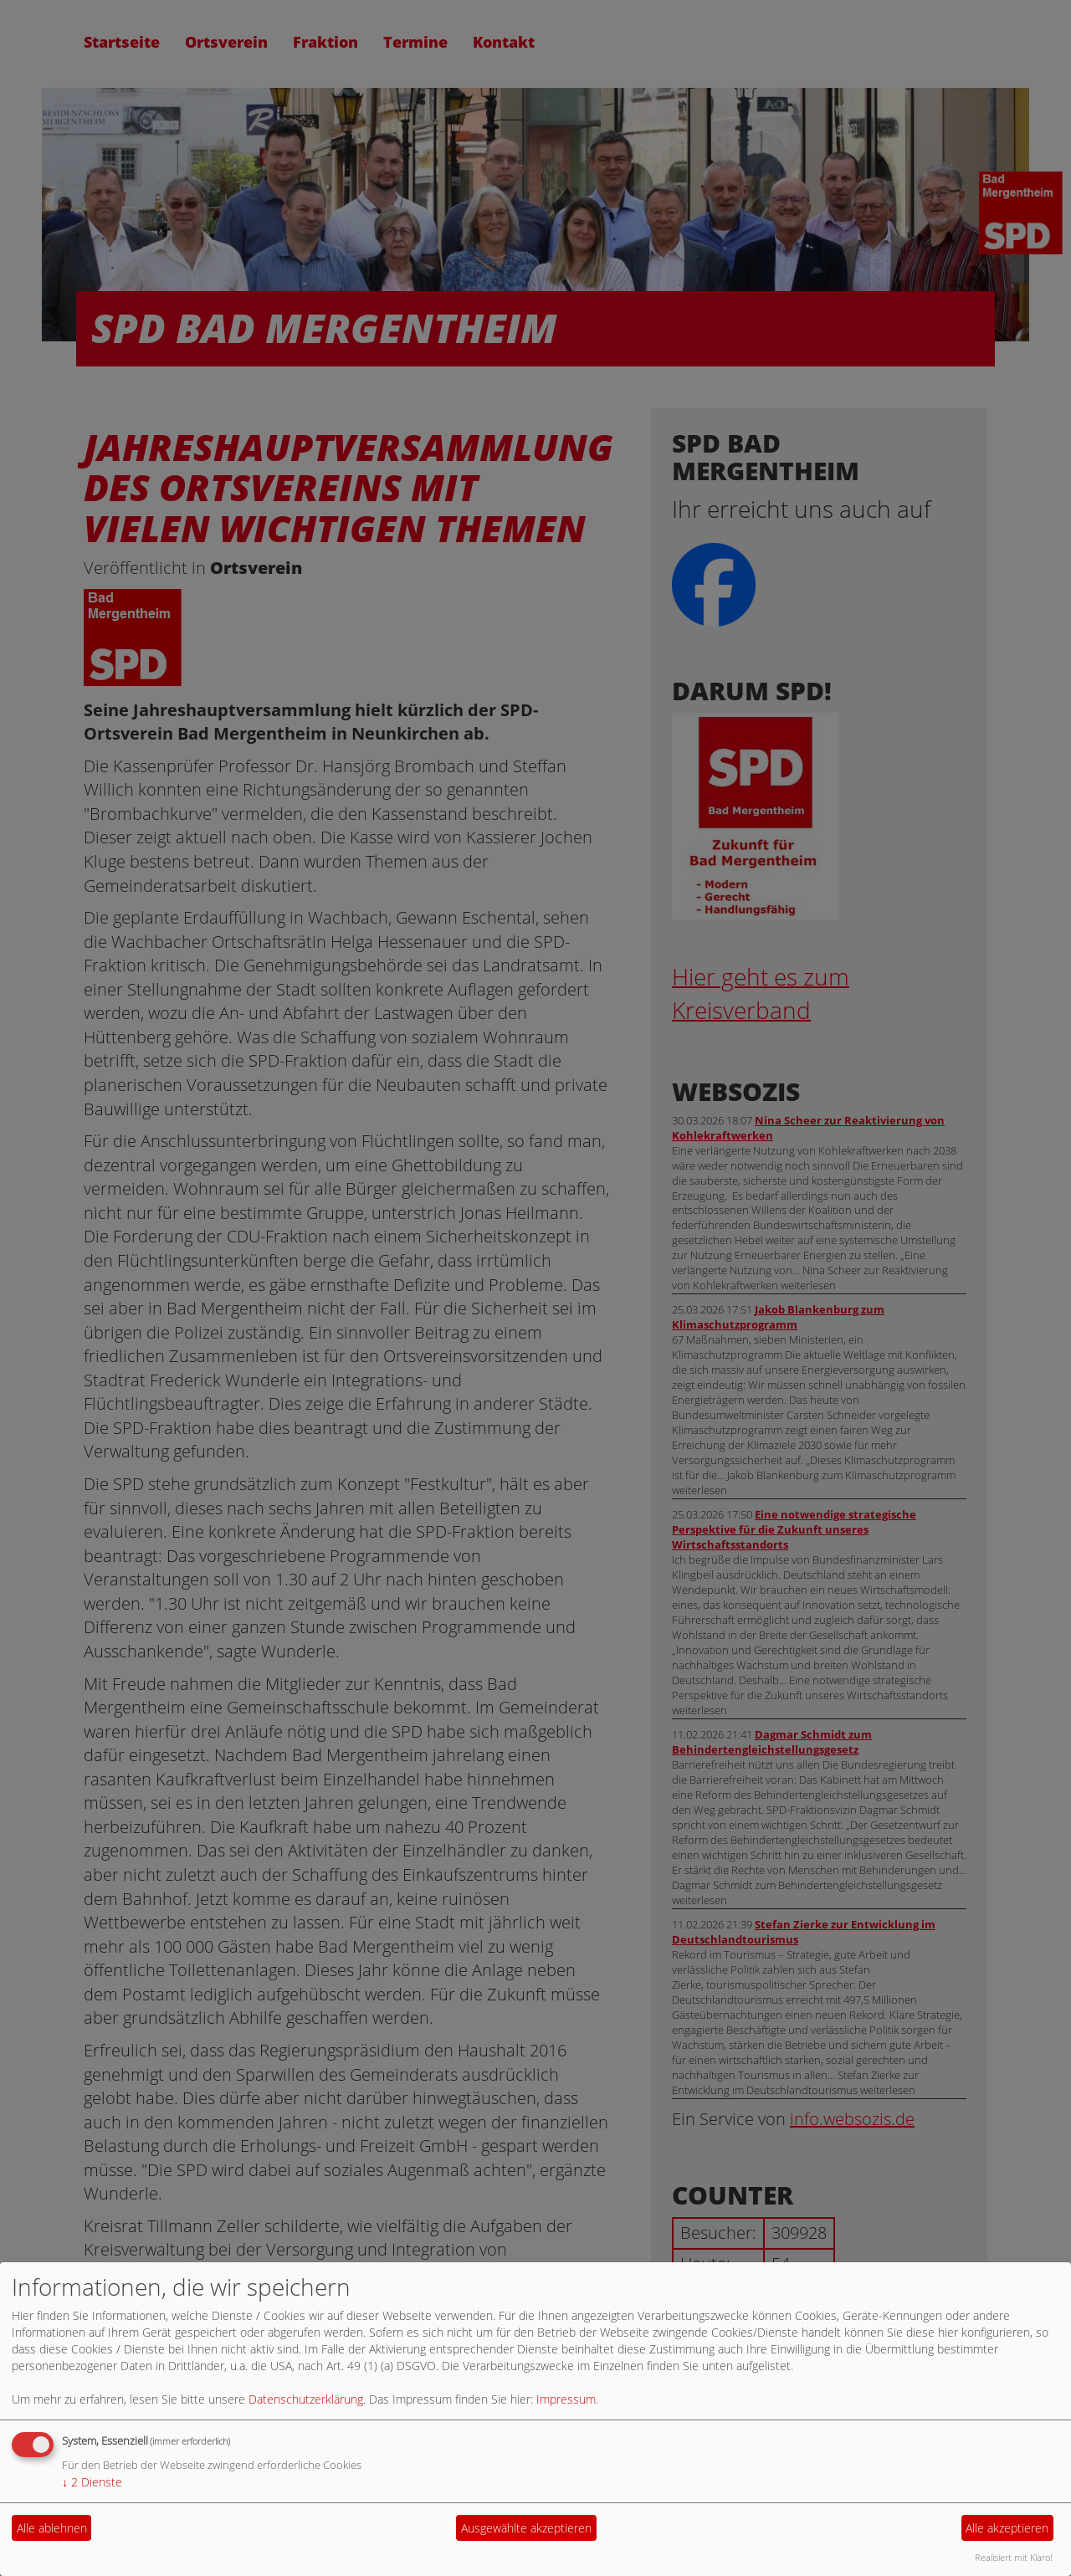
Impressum (566, 2399)
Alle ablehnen (52, 2528)
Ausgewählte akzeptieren (526, 2528)
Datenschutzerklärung (306, 2399)
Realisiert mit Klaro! (1014, 2557)
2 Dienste (92, 2482)
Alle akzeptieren (1007, 2528)
